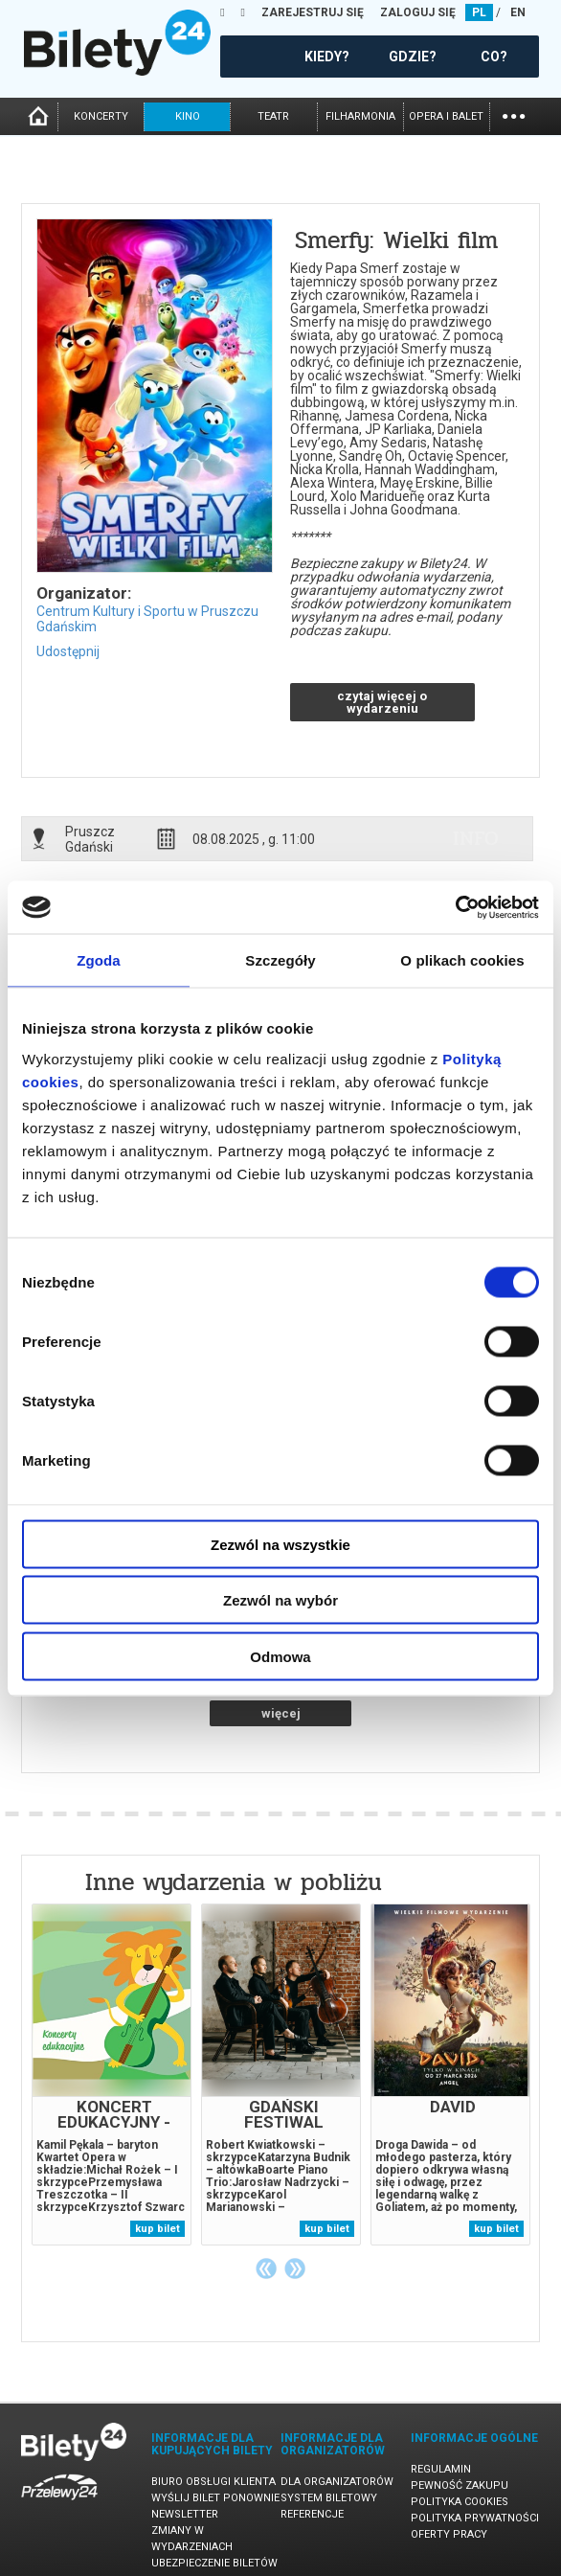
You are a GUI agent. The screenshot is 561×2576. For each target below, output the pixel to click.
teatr (273, 116)
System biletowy (328, 2498)
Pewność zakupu (459, 2485)
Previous (266, 2268)
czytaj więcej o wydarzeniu (382, 702)
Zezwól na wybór (280, 1600)
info (476, 838)
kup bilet (157, 2229)
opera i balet (446, 116)
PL (479, 12)
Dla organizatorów (336, 2481)
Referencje (312, 2514)
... (514, 114)
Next (294, 2268)
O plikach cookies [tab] (462, 960)
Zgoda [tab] (99, 960)
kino (187, 116)
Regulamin (441, 2469)
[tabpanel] (111, 2074)
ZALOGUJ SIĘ (418, 12)
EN (518, 12)
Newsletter (184, 2514)
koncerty (101, 116)
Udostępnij (68, 651)
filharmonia (360, 116)
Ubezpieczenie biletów (214, 2563)
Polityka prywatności (475, 2518)
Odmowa (280, 1656)
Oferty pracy (449, 2534)
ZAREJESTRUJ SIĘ (312, 12)
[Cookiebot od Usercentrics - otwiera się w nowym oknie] (455, 907)
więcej (281, 1713)
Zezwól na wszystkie (280, 1544)
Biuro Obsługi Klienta (213, 2481)
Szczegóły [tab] (280, 960)
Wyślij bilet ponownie (215, 2498)
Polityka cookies (459, 2502)
